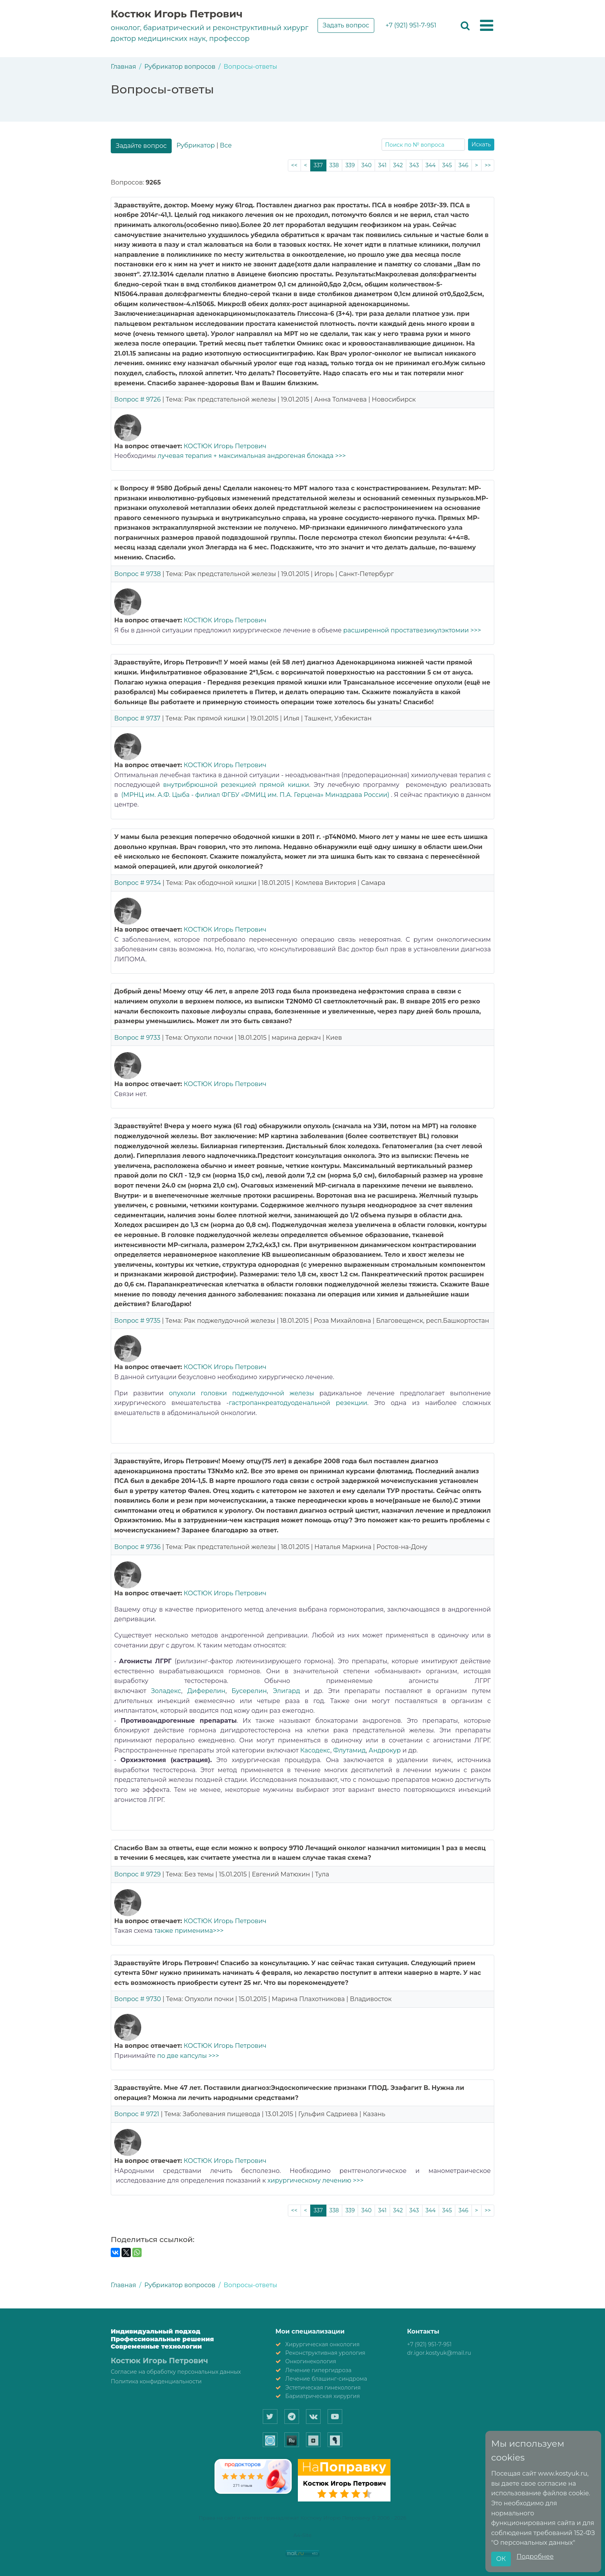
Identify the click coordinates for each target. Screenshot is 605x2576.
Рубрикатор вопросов (179, 66)
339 (350, 165)
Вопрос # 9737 (137, 718)
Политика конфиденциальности (156, 2381)
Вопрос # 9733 (137, 1037)
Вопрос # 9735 (137, 1320)
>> (488, 165)
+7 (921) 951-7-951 (410, 25)
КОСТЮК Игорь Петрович (225, 446)
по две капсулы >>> (188, 2055)
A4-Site (303, 2535)
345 (447, 165)
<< (294, 165)
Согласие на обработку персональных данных (176, 2371)
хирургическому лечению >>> (315, 2180)
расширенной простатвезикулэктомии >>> (411, 630)
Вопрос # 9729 (137, 1874)
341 (382, 165)
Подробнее (535, 2556)
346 (463, 165)
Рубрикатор (195, 145)
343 (414, 165)
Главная (123, 66)
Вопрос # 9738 (137, 574)
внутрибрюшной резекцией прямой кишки (236, 784)
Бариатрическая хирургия (322, 2396)
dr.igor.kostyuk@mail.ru (439, 2352)
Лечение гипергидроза (318, 2370)
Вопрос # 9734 (137, 882)
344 (431, 165)
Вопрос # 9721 (136, 2114)
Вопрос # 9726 (137, 399)
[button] (486, 26)
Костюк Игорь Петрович (177, 14)
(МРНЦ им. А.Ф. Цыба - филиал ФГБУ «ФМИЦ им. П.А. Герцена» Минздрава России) (255, 794)
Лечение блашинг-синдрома (326, 2378)
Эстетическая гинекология (322, 2387)
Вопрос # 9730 (137, 1999)
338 (334, 165)
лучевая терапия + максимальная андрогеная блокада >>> (252, 455)
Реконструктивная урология (325, 2352)
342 (398, 165)
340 (366, 165)
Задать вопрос (346, 25)
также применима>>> (189, 1930)
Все (226, 145)
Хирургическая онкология (322, 2344)
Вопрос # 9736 (137, 1547)
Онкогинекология (310, 2361)
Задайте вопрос (141, 145)
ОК (501, 2558)
